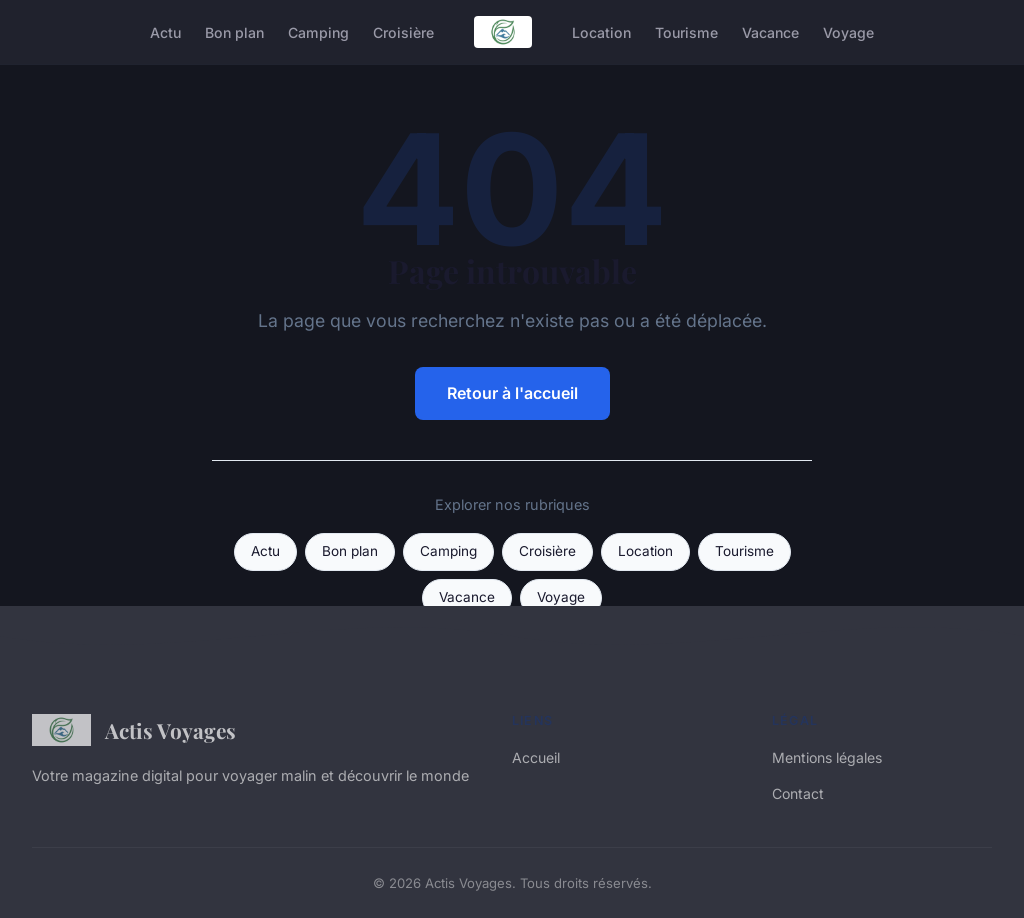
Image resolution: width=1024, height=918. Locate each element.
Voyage (848, 31)
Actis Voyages (134, 730)
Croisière (403, 31)
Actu (165, 31)
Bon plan (234, 31)
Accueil (536, 757)
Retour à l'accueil (512, 393)
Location (601, 31)
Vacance (770, 31)
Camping (318, 31)
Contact (798, 793)
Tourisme (686, 31)
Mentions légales (827, 757)
